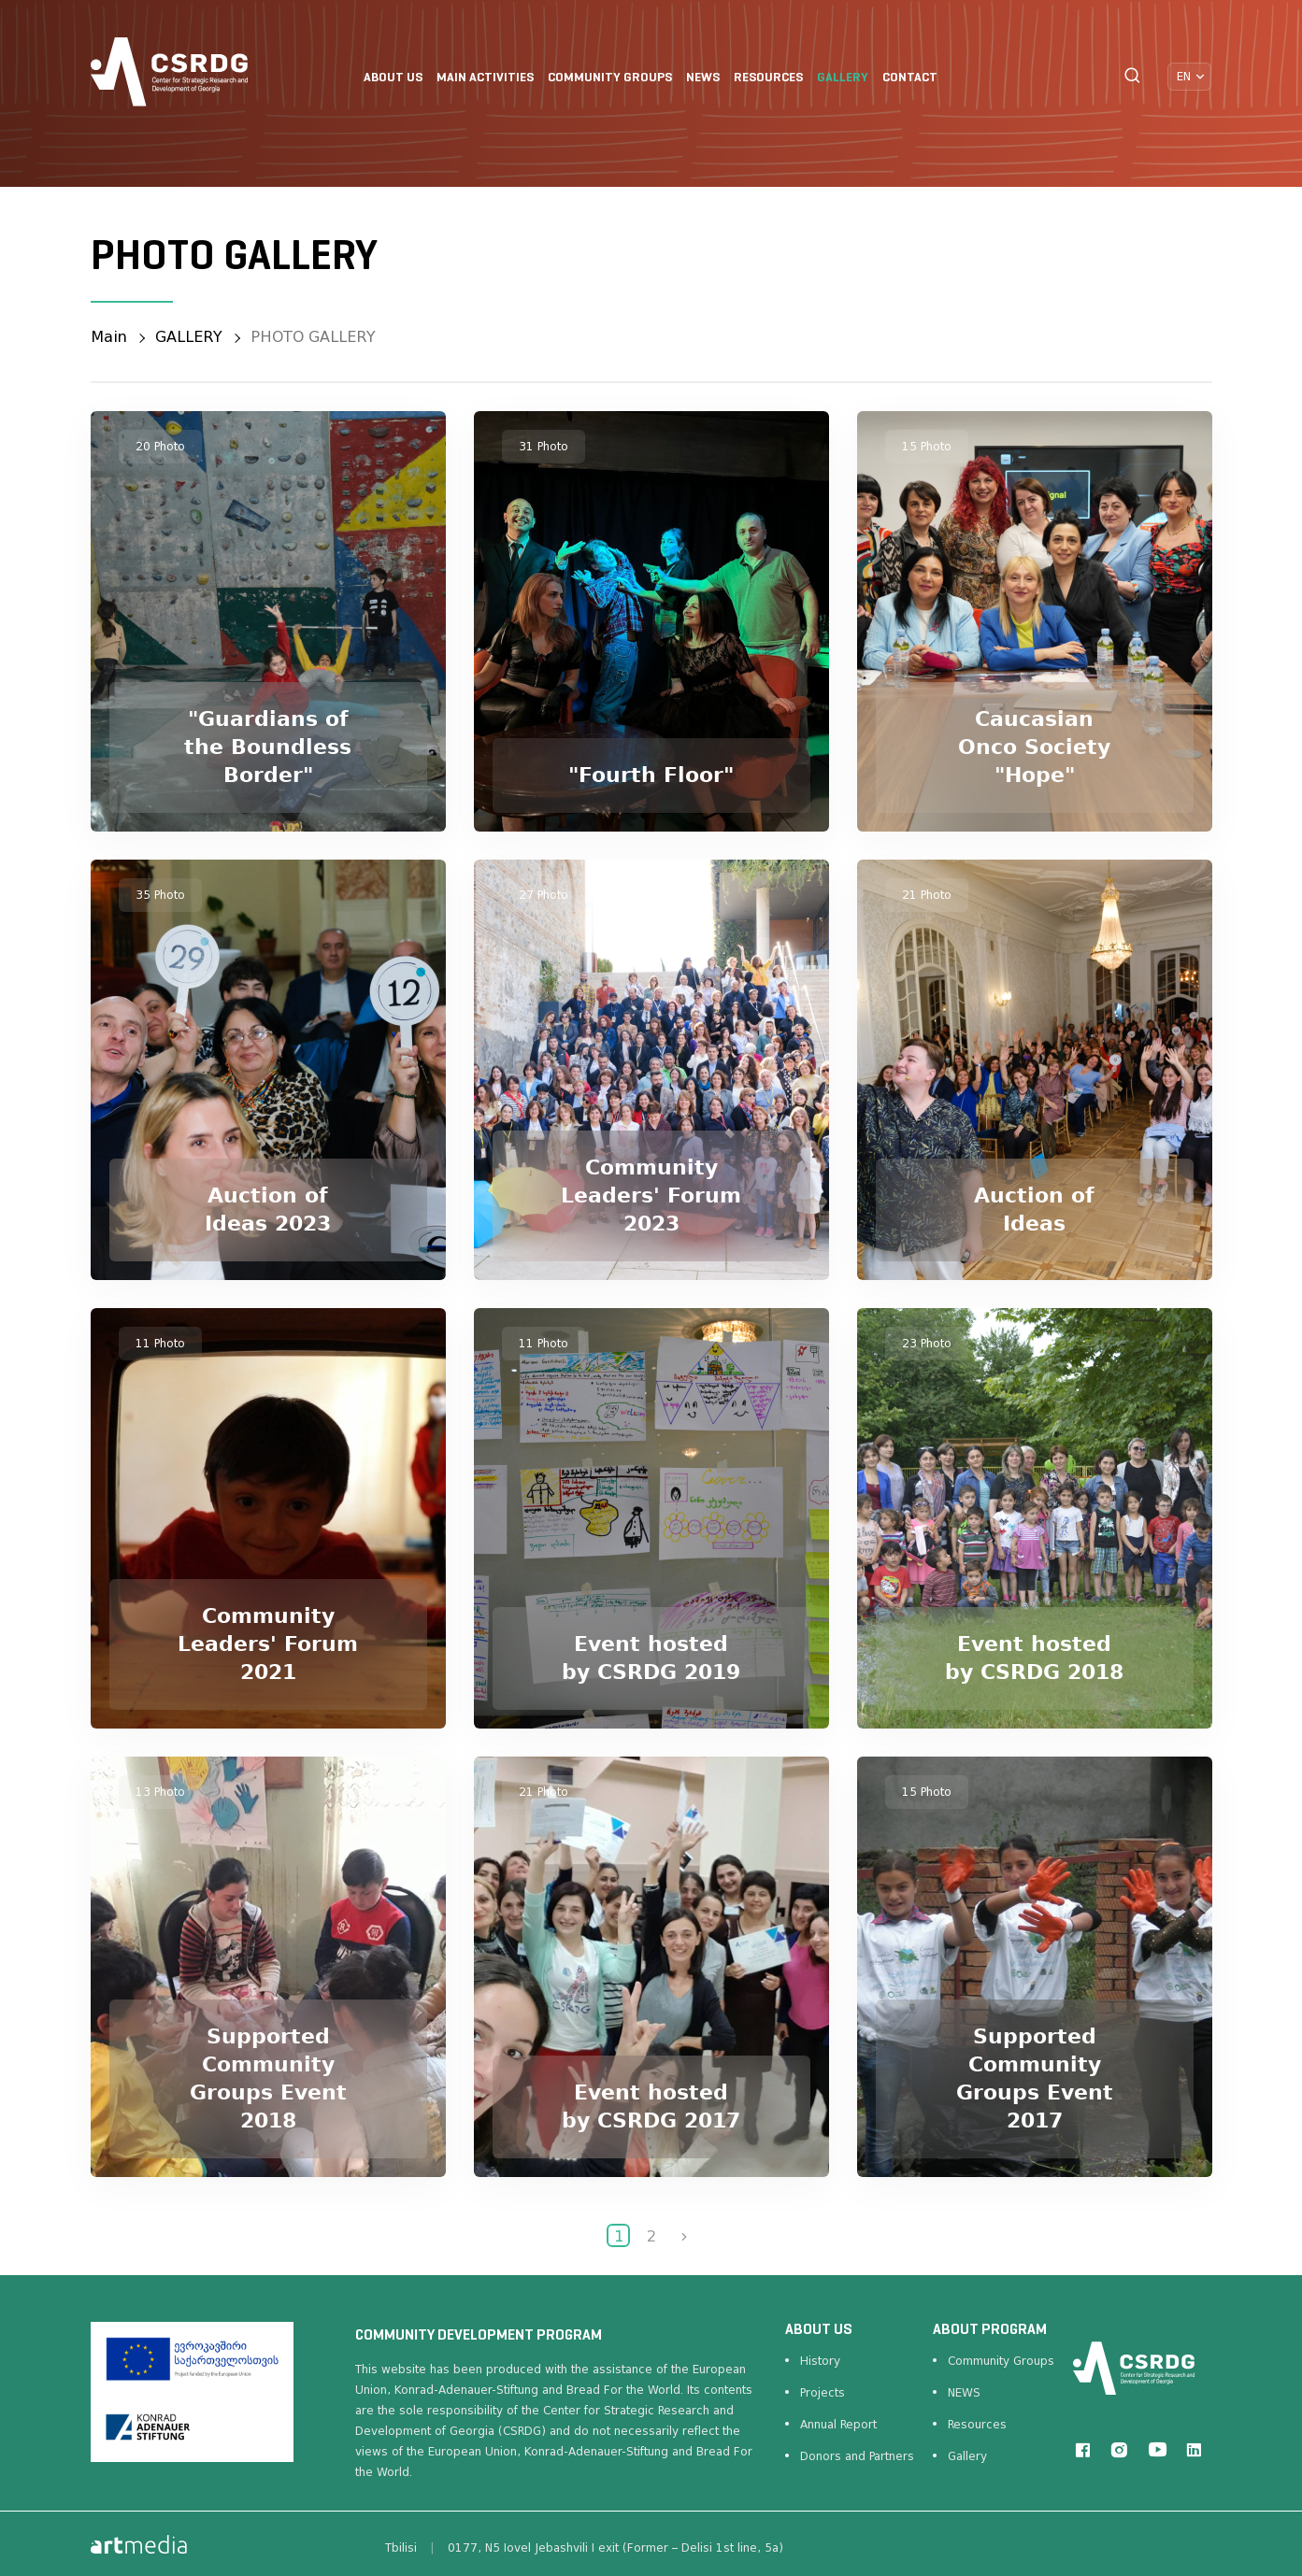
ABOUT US (393, 78)
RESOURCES (768, 78)
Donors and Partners (857, 2456)
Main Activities (485, 78)
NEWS (703, 78)
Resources (977, 2424)
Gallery (967, 2456)
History (820, 2361)
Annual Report (838, 2424)
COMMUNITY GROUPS (610, 78)
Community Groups (1001, 2361)
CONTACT (909, 78)
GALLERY (842, 78)
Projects (822, 2392)
